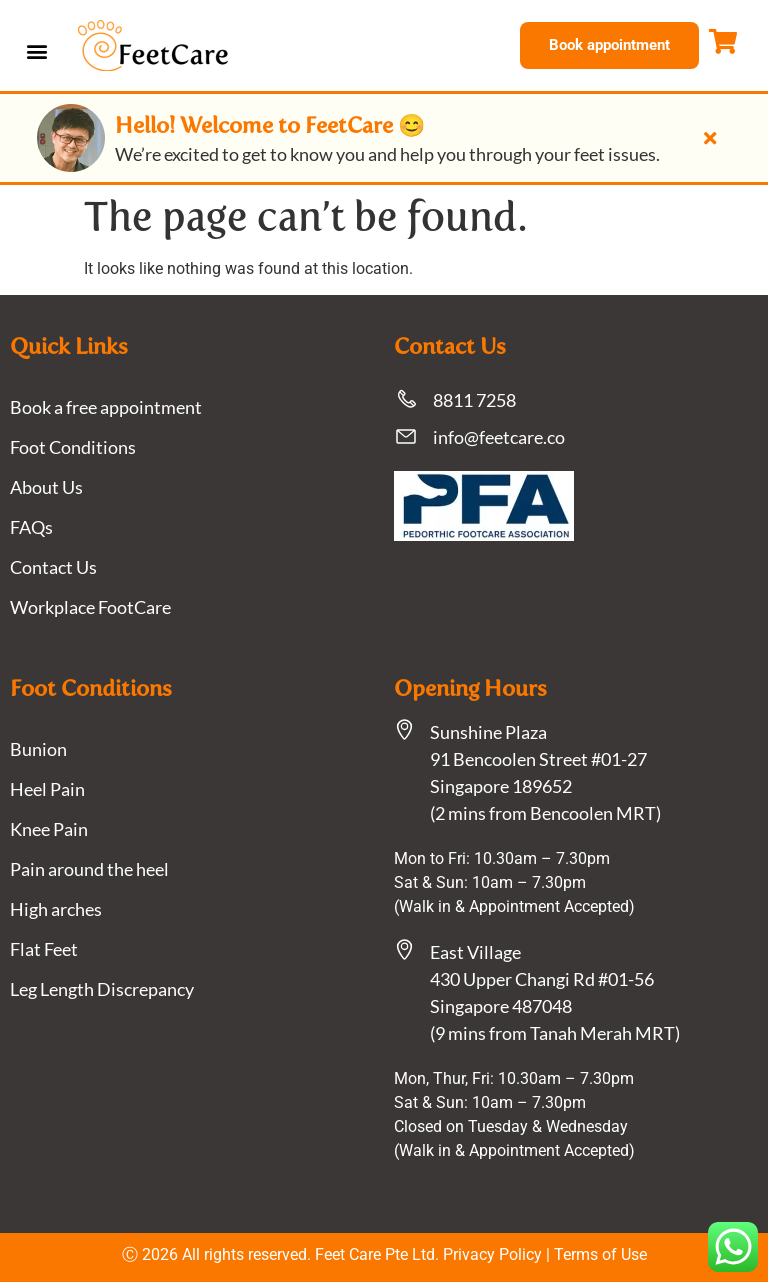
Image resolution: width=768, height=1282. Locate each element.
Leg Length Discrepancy (102, 989)
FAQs (31, 527)
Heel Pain (47, 789)
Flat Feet (44, 949)
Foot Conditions (73, 447)
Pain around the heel (89, 869)
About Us (46, 487)
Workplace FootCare (90, 607)
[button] (36, 50)
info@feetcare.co (499, 437)
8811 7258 (474, 400)
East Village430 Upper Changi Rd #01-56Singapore (542, 979)
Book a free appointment (106, 407)
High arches (56, 909)
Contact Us (53, 567)
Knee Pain (49, 829)
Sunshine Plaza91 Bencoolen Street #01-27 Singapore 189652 (538, 759)
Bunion (38, 749)
